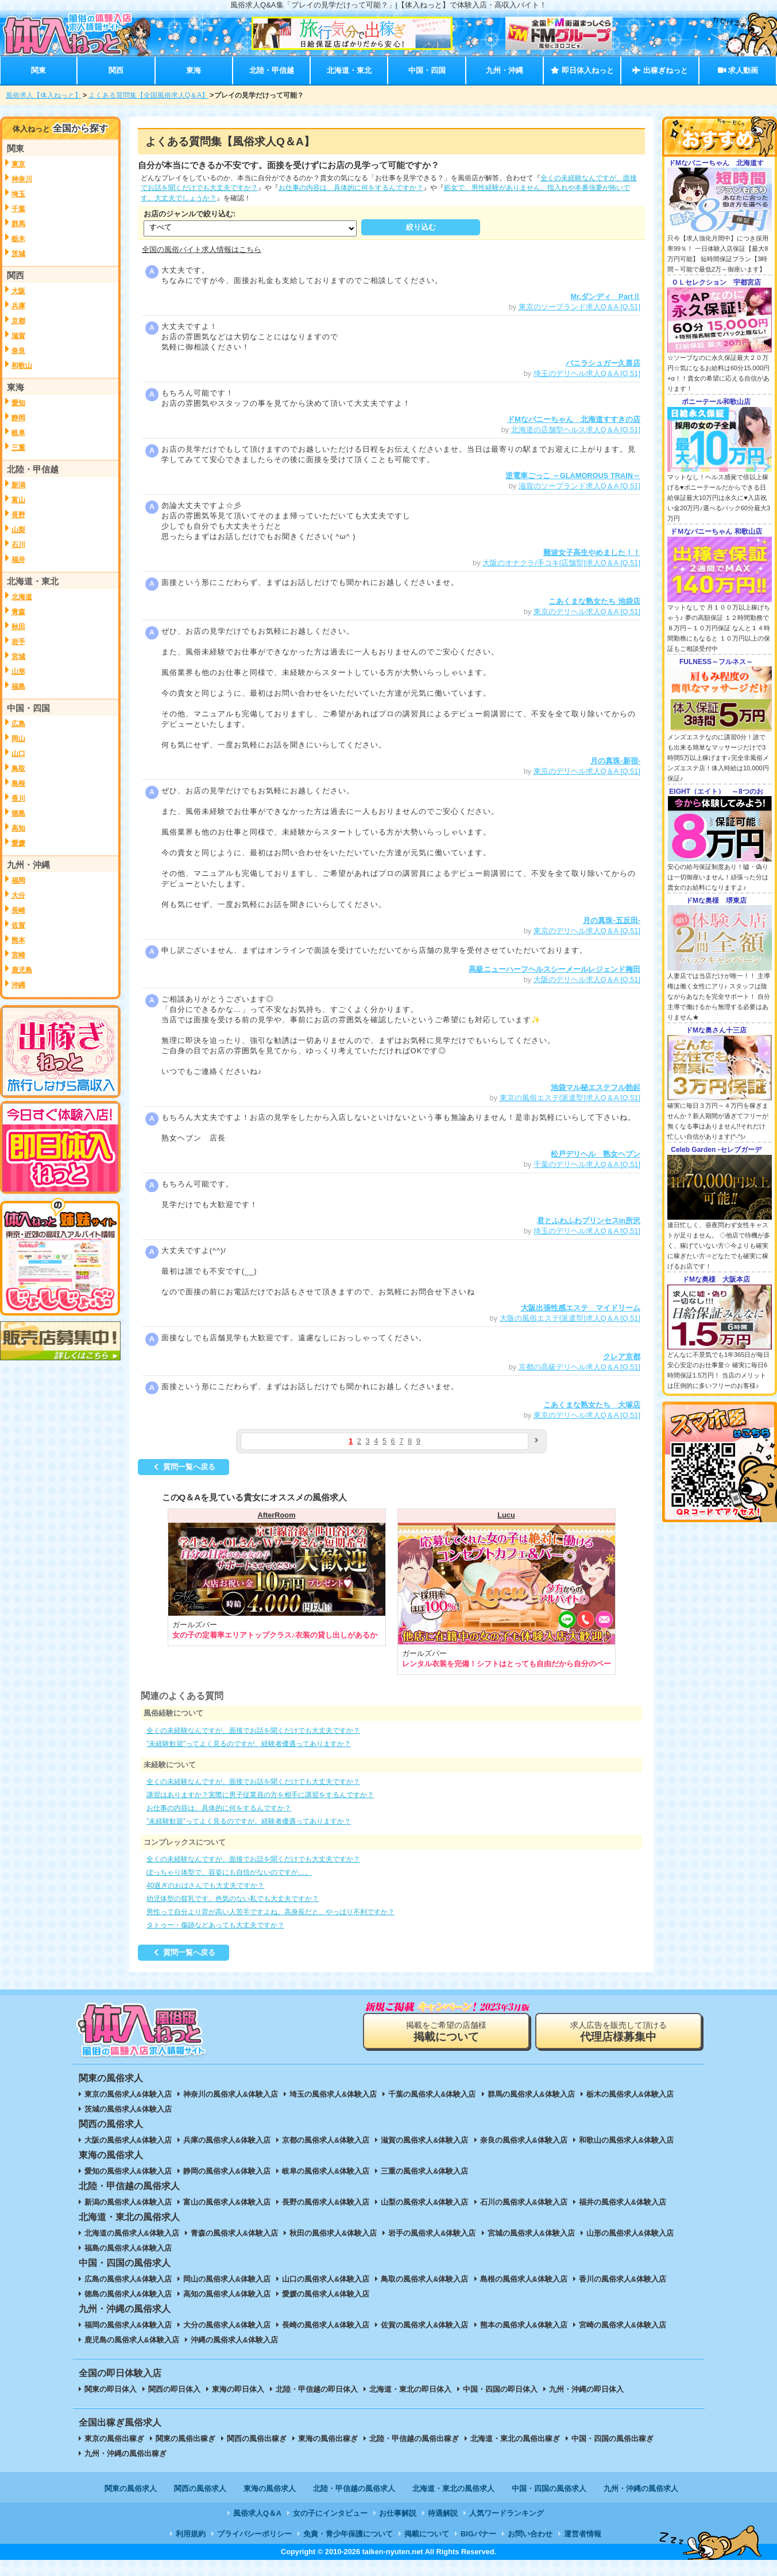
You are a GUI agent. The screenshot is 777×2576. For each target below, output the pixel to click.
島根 (18, 783)
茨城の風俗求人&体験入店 (128, 2109)
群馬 (18, 224)
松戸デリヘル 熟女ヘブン (595, 1154)
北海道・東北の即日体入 (410, 2389)
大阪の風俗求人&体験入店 (128, 2140)
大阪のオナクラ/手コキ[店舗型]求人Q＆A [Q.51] (561, 562)
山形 (18, 672)
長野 (18, 515)
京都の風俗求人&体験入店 (325, 2140)
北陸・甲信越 (271, 70)
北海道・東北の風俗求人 (453, 2488)
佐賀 (18, 925)
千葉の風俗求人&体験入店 (432, 2094)
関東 (38, 70)
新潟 (18, 485)
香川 (18, 798)
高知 (18, 828)
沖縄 (18, 985)
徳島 (18, 813)
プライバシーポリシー (254, 2534)
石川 (18, 545)
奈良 (18, 351)
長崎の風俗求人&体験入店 (325, 2325)
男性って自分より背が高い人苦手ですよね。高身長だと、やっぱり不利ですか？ (270, 1912)
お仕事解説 (397, 2513)
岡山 (18, 739)
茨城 (18, 254)
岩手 (18, 642)
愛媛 (18, 843)
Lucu (506, 1515)
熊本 (18, 940)
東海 (193, 70)
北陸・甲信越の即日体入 (317, 2389)
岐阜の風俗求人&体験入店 (325, 2171)
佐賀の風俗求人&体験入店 (424, 2325)
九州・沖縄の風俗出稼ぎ (125, 2453)
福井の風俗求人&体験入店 (622, 2202)
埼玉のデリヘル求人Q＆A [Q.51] (587, 373)
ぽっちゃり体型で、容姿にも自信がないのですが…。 (229, 1872)
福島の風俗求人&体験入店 (128, 2248)
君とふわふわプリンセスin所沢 (588, 1220)
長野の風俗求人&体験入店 (325, 2202)
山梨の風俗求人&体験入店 (424, 2202)
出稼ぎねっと (660, 70)
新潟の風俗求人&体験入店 (128, 2202)
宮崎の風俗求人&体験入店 (622, 2325)
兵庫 (18, 306)
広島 (18, 724)
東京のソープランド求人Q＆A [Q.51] (579, 306)
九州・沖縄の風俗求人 (641, 2488)
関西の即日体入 (174, 2389)
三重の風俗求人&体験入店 (424, 2171)
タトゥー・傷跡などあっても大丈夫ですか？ (215, 1925)
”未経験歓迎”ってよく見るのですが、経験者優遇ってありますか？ (248, 1744)
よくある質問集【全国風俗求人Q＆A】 (148, 95)
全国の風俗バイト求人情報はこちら (201, 249)
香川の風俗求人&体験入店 (622, 2279)
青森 (18, 612)
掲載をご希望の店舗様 (446, 2031)
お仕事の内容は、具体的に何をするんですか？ (351, 187)
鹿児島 (21, 970)
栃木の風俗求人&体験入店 (630, 2094)
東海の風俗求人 (269, 2488)
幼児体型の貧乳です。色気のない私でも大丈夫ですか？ (232, 1899)
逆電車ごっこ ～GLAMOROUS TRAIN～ (572, 475)
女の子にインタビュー (330, 2513)
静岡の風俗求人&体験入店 (226, 2171)
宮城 (18, 657)
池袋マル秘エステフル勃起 (595, 1087)
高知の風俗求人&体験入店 (226, 2294)
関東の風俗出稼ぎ (185, 2438)
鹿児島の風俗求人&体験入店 (131, 2340)
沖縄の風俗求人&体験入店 (234, 2340)
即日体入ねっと (582, 70)
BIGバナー (478, 2534)
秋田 (18, 627)
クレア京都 (621, 1356)
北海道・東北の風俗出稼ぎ (515, 2438)
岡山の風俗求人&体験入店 (226, 2279)
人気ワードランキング (506, 2513)
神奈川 (21, 179)
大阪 (18, 291)
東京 (18, 164)
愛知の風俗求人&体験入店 (128, 2171)
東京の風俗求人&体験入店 (128, 2094)
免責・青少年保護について (348, 2534)
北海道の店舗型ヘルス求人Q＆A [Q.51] (575, 429)
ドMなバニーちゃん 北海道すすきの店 (573, 419)
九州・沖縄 (504, 70)
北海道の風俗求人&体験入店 (131, 2233)
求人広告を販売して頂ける (618, 2031)
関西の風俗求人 (200, 2488)
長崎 (18, 910)
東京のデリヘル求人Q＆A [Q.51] (587, 611)
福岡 (18, 880)
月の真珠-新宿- (615, 760)
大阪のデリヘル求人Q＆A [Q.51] (587, 979)
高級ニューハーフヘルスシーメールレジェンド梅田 (554, 969)
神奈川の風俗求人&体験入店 (230, 2094)
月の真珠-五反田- (611, 920)
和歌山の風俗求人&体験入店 (626, 2140)
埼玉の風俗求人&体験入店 (333, 2094)
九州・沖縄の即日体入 (586, 2389)
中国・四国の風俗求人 (549, 2488)
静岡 (18, 418)
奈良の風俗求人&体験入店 (523, 2140)
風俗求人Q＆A (257, 2513)
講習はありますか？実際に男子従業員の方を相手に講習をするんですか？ (260, 1795)
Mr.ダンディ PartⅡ (605, 296)
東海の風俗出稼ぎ (328, 2438)
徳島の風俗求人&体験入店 (128, 2294)
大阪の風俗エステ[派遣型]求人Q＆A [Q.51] (570, 1318)
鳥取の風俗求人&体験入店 (424, 2279)
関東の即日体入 (110, 2389)
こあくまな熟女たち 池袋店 (594, 601)
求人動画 (738, 70)
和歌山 (21, 366)
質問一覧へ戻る (183, 1466)
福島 (18, 686)
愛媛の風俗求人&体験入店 (325, 2294)
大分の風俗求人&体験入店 (226, 2325)
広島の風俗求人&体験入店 (128, 2279)
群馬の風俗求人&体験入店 (531, 2094)
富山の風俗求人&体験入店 (226, 2202)
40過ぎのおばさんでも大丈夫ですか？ (205, 1885)
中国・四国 (427, 70)
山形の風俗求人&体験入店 (630, 2233)
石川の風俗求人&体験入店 (523, 2202)
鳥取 (18, 769)
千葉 (18, 209)
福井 (18, 560)
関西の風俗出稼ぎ (257, 2438)
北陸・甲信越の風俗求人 (354, 2488)
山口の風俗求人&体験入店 (325, 2279)
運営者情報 (582, 2534)
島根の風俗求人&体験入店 (523, 2279)
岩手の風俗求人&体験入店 (432, 2233)
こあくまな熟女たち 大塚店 (591, 1404)
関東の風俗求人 (131, 2488)
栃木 (18, 239)
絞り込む (421, 227)
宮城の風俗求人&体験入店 (531, 2233)
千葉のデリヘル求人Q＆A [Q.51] (587, 1164)
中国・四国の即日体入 (500, 2389)
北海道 (21, 597)
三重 (18, 448)
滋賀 (18, 336)
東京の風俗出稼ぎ (114, 2438)
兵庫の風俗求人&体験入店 (226, 2140)
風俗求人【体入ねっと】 (44, 95)
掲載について (426, 2534)
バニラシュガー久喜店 (603, 363)
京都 (18, 321)
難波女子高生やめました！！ (591, 552)
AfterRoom (276, 1515)
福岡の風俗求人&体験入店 (128, 2325)
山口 (18, 754)
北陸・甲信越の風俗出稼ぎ (414, 2438)
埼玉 (18, 194)
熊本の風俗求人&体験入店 (523, 2325)
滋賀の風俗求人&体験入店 (424, 2140)
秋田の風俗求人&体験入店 (333, 2233)
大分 (18, 895)
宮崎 (18, 955)
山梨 (18, 530)
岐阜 (18, 433)
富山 (18, 500)
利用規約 (191, 2534)
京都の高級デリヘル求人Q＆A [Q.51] (579, 1367)
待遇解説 (443, 2513)
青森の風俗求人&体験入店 (234, 2233)
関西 (116, 70)
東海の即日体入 (238, 2389)
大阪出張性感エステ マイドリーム (580, 1307)
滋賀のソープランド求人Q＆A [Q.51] (579, 486)
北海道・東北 (349, 70)
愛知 (18, 403)
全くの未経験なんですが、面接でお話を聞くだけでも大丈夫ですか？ (253, 1731)
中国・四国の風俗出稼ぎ (612, 2438)
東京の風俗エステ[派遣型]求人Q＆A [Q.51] (570, 1097)
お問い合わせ (530, 2534)
